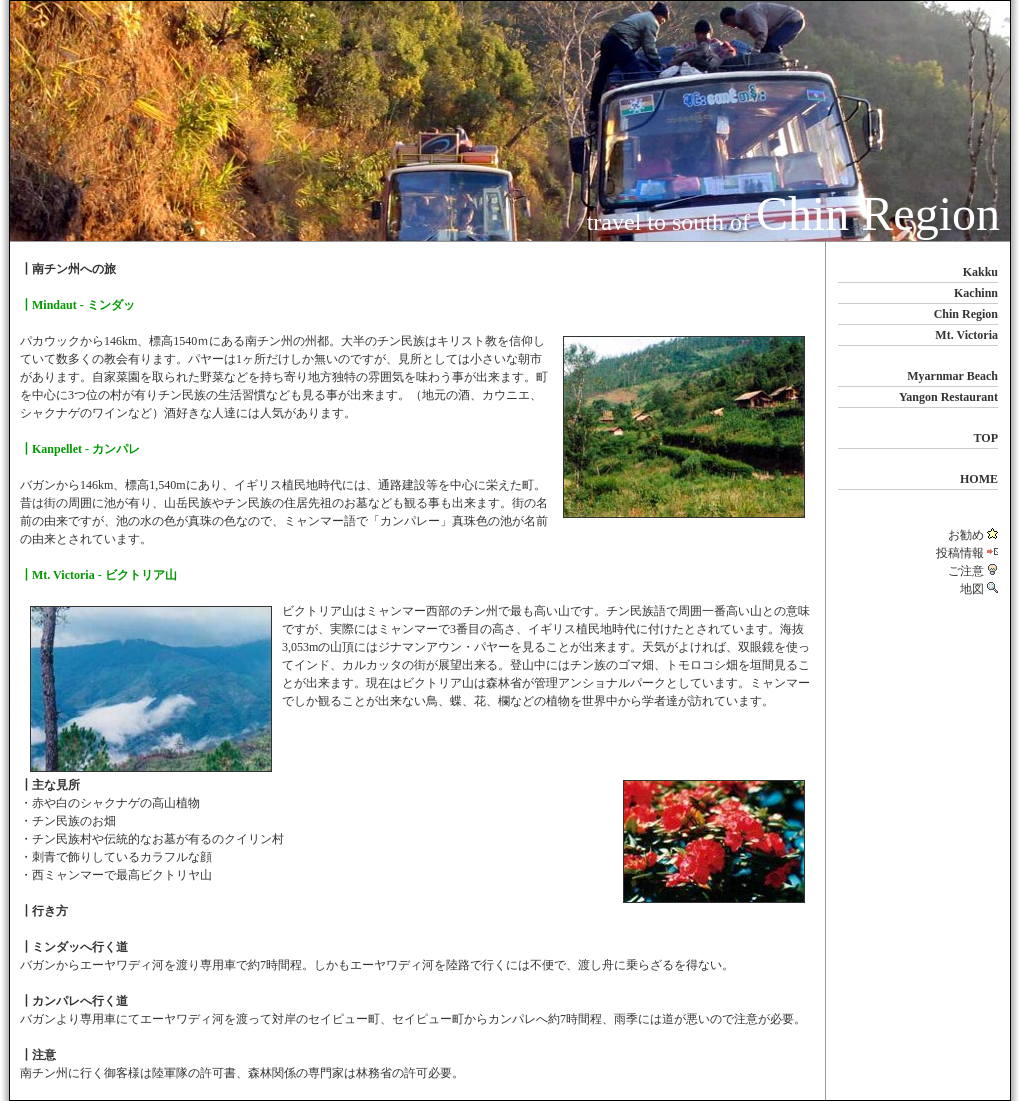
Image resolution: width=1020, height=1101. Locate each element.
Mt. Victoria (966, 335)
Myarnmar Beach (952, 376)
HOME (979, 479)
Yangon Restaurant (948, 397)
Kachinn (976, 293)
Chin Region (966, 314)
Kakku (980, 272)
